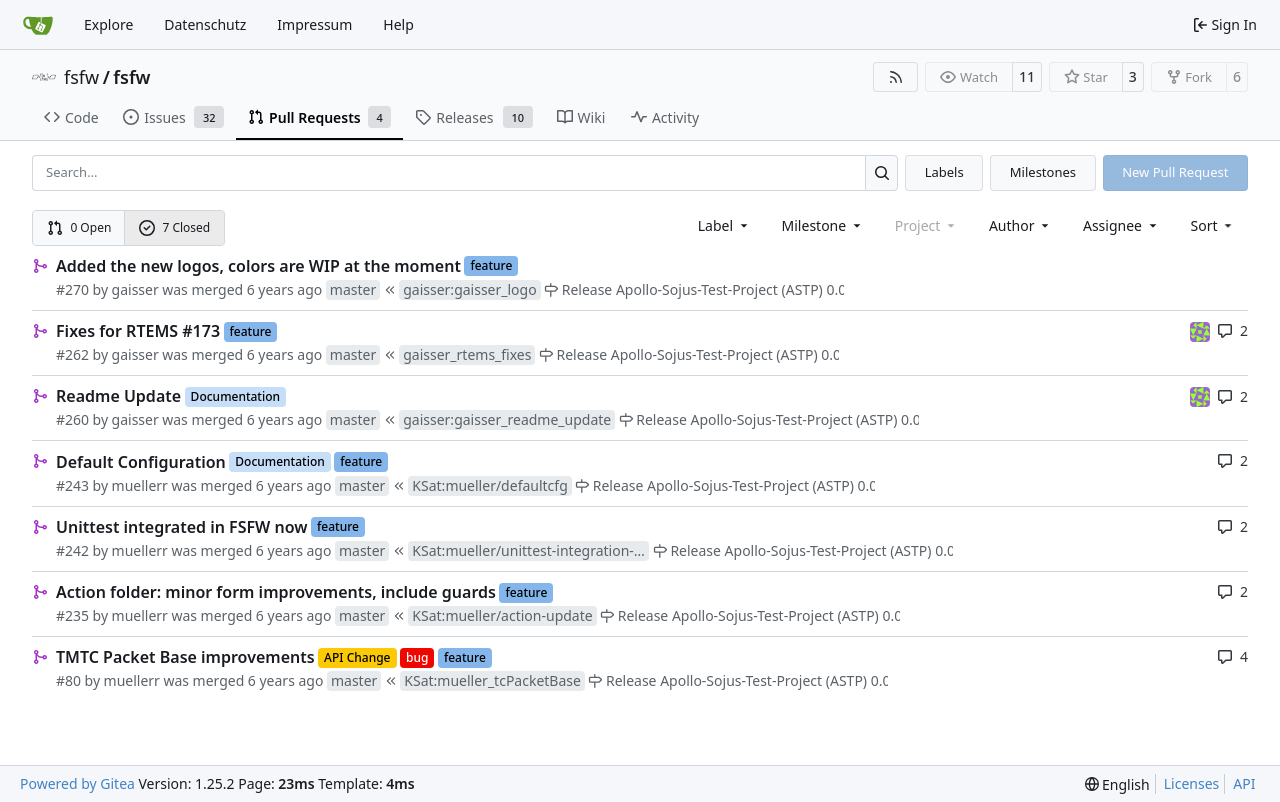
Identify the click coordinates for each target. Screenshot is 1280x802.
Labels (944, 172)
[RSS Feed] (896, 77)
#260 (72, 419)
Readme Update (118, 396)
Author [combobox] (1020, 225)
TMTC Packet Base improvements (185, 657)
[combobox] (724, 225)
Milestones (1043, 172)
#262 (72, 354)
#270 (72, 289)
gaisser (135, 289)
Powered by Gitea (77, 783)
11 (1027, 76)
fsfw (81, 77)
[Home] (38, 25)
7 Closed (175, 227)
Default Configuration (141, 462)
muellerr (140, 485)
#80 (68, 680)
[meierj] (1200, 330)
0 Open (79, 227)
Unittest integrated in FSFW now (182, 527)
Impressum (314, 24)
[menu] (1213, 225)
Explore (108, 24)
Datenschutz (205, 24)
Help (398, 24)
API (1244, 783)
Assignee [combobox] (1121, 225)
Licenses (1192, 783)
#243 (72, 485)
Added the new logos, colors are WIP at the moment (258, 266)
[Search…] (881, 172)
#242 (72, 550)
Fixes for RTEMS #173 (138, 331)
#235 (72, 615)
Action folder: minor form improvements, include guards (276, 592)
